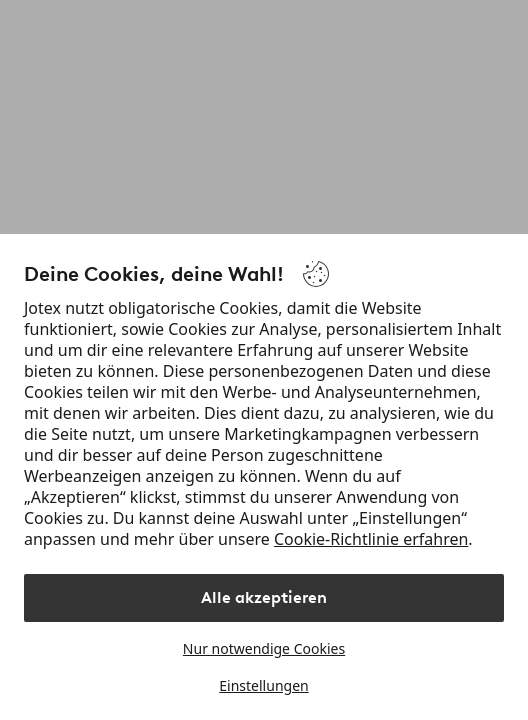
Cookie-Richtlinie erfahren (371, 539)
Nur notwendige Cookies (264, 648)
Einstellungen (263, 685)
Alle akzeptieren (264, 597)
